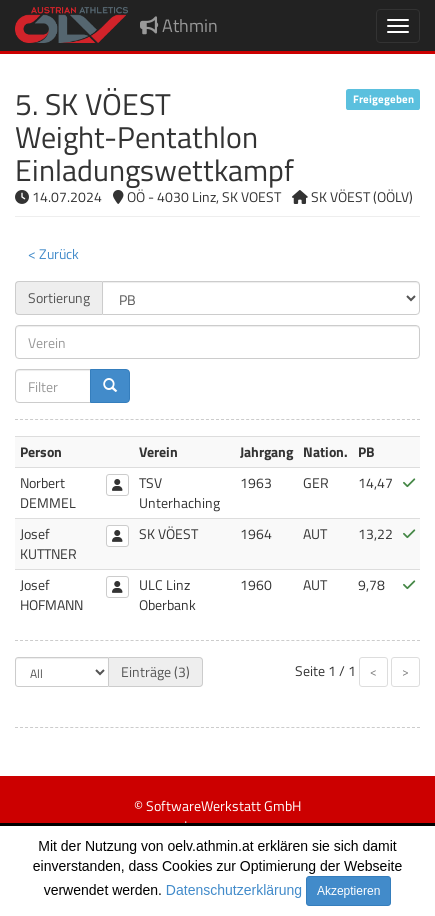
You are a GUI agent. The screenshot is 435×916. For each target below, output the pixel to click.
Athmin (179, 25)
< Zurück (53, 253)
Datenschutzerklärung (234, 890)
